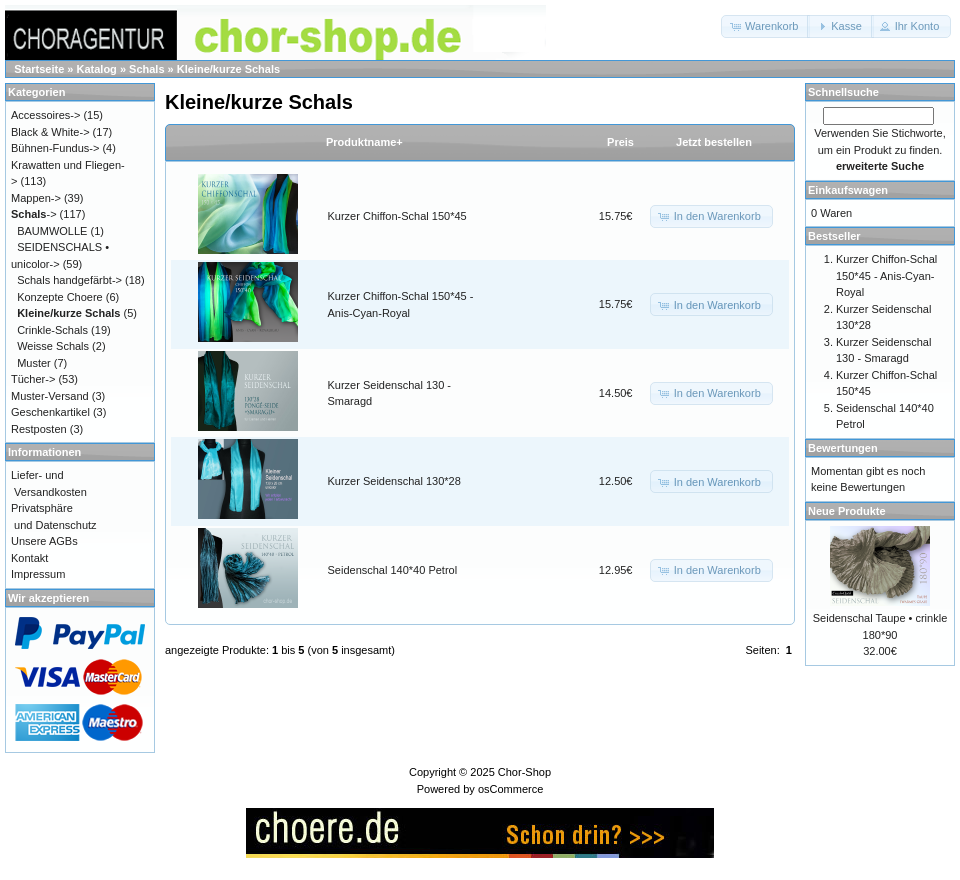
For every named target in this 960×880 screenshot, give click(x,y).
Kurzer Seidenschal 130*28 (394, 481)
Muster (34, 363)
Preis (620, 142)
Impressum (38, 574)
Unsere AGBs (44, 541)
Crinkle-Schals (52, 330)
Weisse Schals (53, 346)
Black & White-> (50, 132)
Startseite (39, 69)
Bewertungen (843, 448)
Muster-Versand (50, 396)
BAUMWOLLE (52, 231)
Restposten (39, 429)
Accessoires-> (45, 115)
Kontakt (29, 558)
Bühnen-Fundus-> (55, 148)
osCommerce (510, 789)
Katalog (97, 69)
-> (34, 214)
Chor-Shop (524, 772)
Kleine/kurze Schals (228, 69)
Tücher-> (33, 379)
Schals (146, 69)
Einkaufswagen (848, 190)
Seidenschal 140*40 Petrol (393, 570)
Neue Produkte (847, 511)
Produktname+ (364, 142)
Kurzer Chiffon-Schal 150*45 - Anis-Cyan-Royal (886, 275)
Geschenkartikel (50, 412)
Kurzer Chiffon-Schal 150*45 (397, 216)
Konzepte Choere (60, 297)
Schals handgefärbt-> (69, 280)
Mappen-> (36, 198)
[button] (765, 26)
